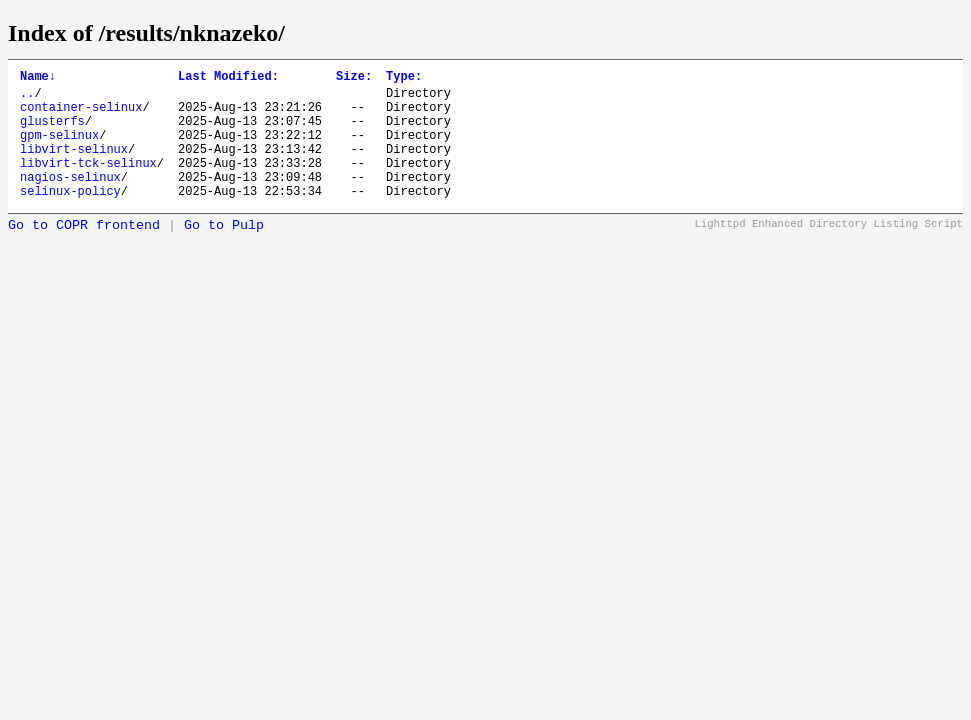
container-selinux (81, 115)
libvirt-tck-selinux (88, 183)
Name (38, 78)
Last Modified (228, 78)
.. (27, 98)
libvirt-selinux (74, 166)
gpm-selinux (59, 149)
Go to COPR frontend (84, 252)
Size (354, 78)
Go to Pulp (224, 252)
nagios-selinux (70, 200)
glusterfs (52, 132)
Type (404, 78)
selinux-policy (70, 217)
